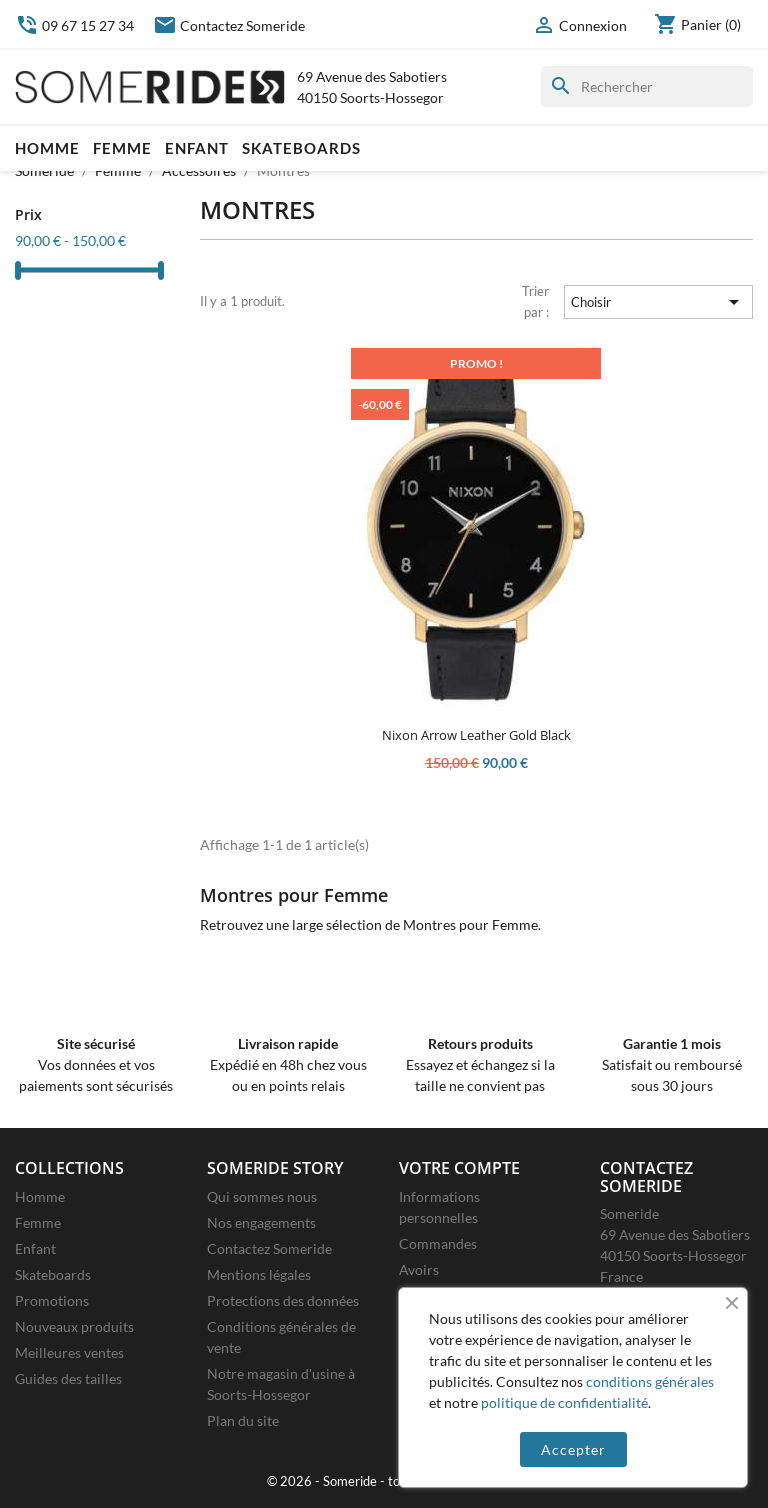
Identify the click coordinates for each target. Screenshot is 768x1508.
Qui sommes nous (262, 1196)
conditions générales (650, 1381)
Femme (122, 148)
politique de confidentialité (564, 1402)
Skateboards (301, 148)
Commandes (438, 1243)
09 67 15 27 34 (74, 25)
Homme (47, 148)
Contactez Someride (229, 25)
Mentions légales (259, 1274)
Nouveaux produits (74, 1326)
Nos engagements (261, 1222)
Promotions (52, 1300)
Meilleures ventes (69, 1352)
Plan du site (243, 1420)
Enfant (197, 148)
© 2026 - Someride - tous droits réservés (384, 1481)
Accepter (573, 1449)
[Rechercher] (647, 86)
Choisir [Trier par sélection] (659, 302)
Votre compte (459, 1168)
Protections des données (283, 1300)
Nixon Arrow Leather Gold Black (476, 735)
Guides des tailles (68, 1378)
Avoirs (419, 1269)
